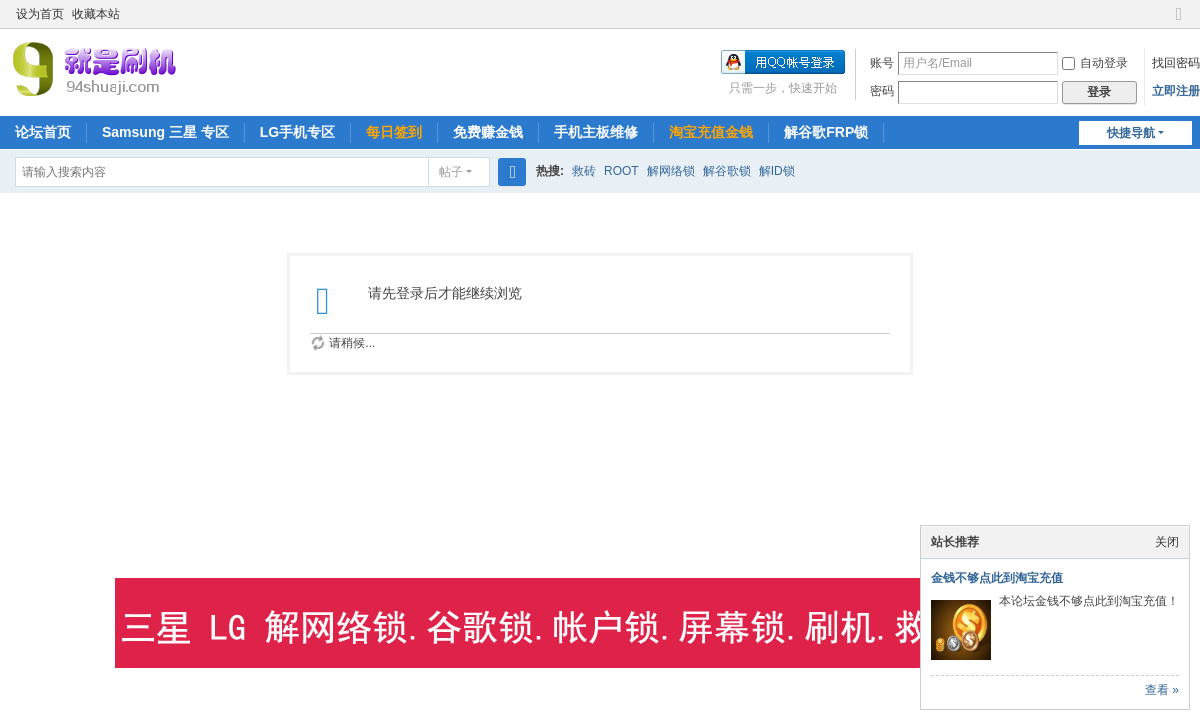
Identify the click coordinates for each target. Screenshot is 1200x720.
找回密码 (1176, 63)
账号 (882, 63)
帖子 (451, 172)
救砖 (584, 171)
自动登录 (1095, 63)
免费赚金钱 (488, 132)
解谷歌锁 (727, 171)
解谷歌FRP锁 (826, 132)
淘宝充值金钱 (711, 132)
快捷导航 (1131, 133)
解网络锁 (671, 171)
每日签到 (394, 132)
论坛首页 (43, 132)
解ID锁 (777, 171)
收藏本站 (96, 14)
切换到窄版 (1179, 22)
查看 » (1162, 690)
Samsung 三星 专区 (165, 132)
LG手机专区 (297, 132)
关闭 (1167, 542)
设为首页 (40, 14)
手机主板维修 (596, 132)
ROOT (621, 171)
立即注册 (1176, 91)
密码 (882, 91)
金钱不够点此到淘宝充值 (997, 578)
